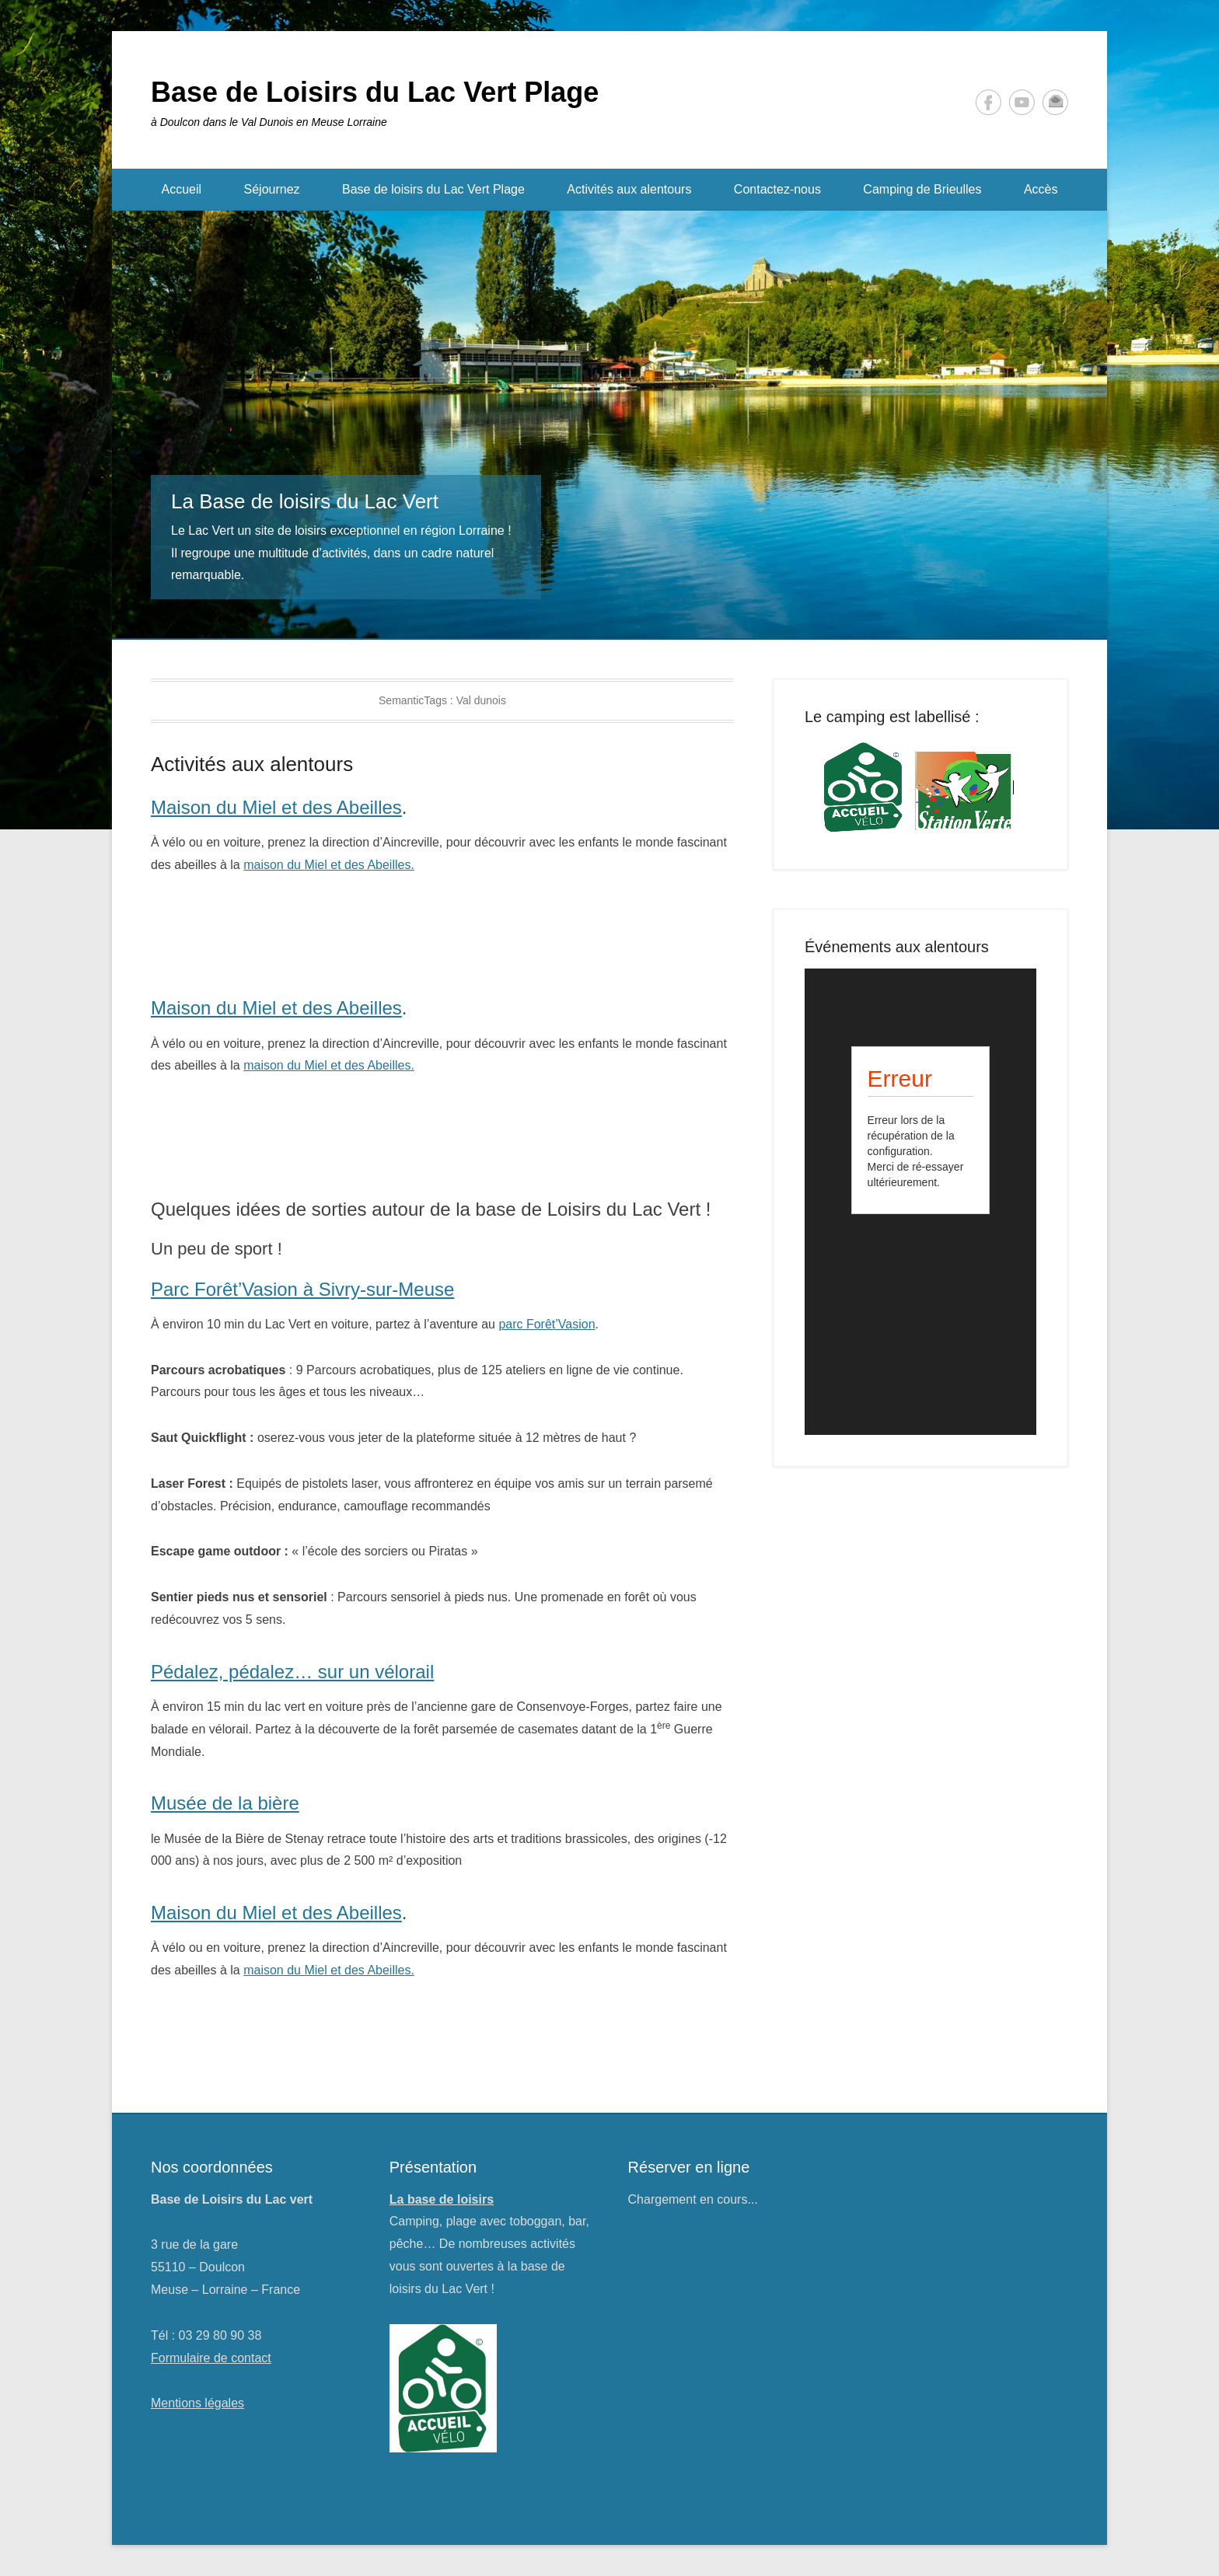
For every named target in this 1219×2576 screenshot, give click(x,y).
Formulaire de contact (211, 2358)
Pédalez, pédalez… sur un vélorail (292, 1671)
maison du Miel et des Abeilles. (328, 864)
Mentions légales (197, 2403)
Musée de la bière (225, 1802)
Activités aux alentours (629, 189)
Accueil (182, 189)
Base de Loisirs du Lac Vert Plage (375, 92)
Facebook (988, 102)
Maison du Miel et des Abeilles (276, 807)
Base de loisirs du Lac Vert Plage (433, 189)
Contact (1055, 102)
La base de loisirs (441, 2199)
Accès (1041, 189)
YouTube (1022, 102)
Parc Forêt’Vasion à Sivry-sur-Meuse (302, 1289)
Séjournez (272, 189)
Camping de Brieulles (922, 189)
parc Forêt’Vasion (546, 1324)
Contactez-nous (777, 189)
